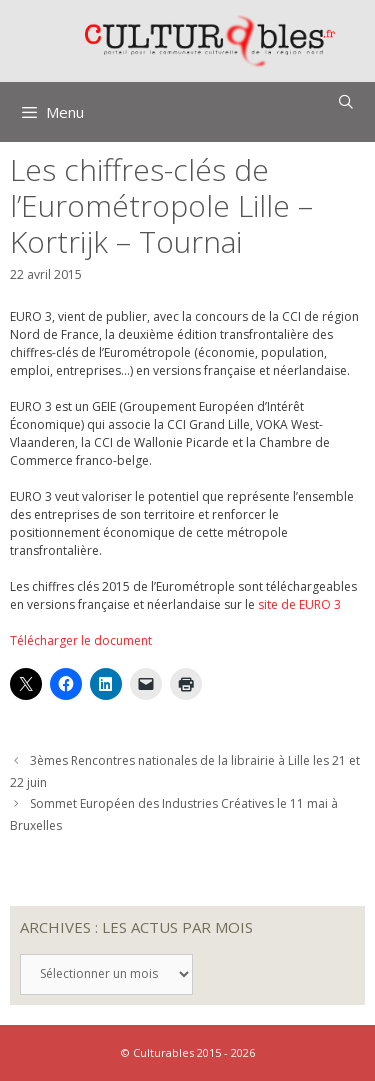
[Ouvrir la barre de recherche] (346, 102)
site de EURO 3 (299, 604)
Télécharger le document (81, 640)
